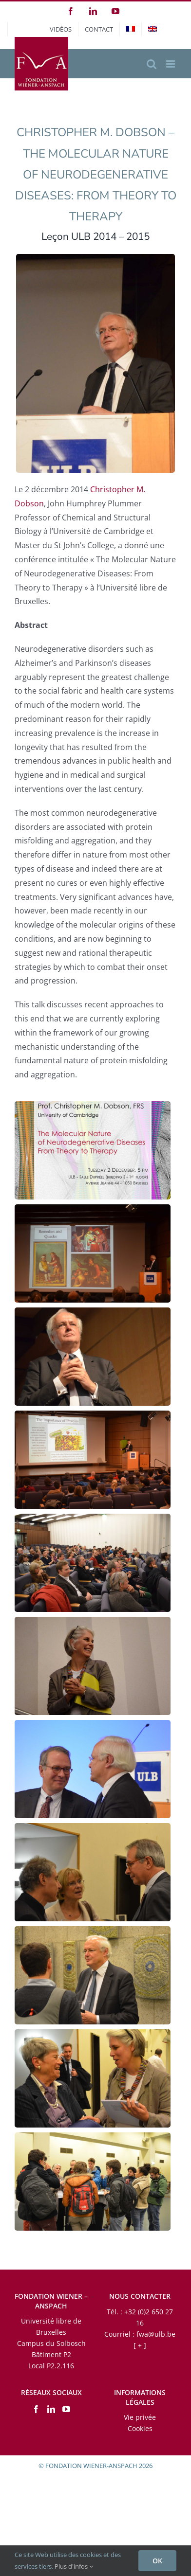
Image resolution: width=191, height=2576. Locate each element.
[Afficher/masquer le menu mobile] (171, 64)
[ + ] (140, 2345)
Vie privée (140, 2417)
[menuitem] (130, 29)
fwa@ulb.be (155, 2334)
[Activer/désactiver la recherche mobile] (151, 64)
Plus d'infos (74, 2566)
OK (157, 2560)
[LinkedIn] (51, 2409)
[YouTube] (66, 2409)
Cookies (140, 2428)
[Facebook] (36, 2409)
